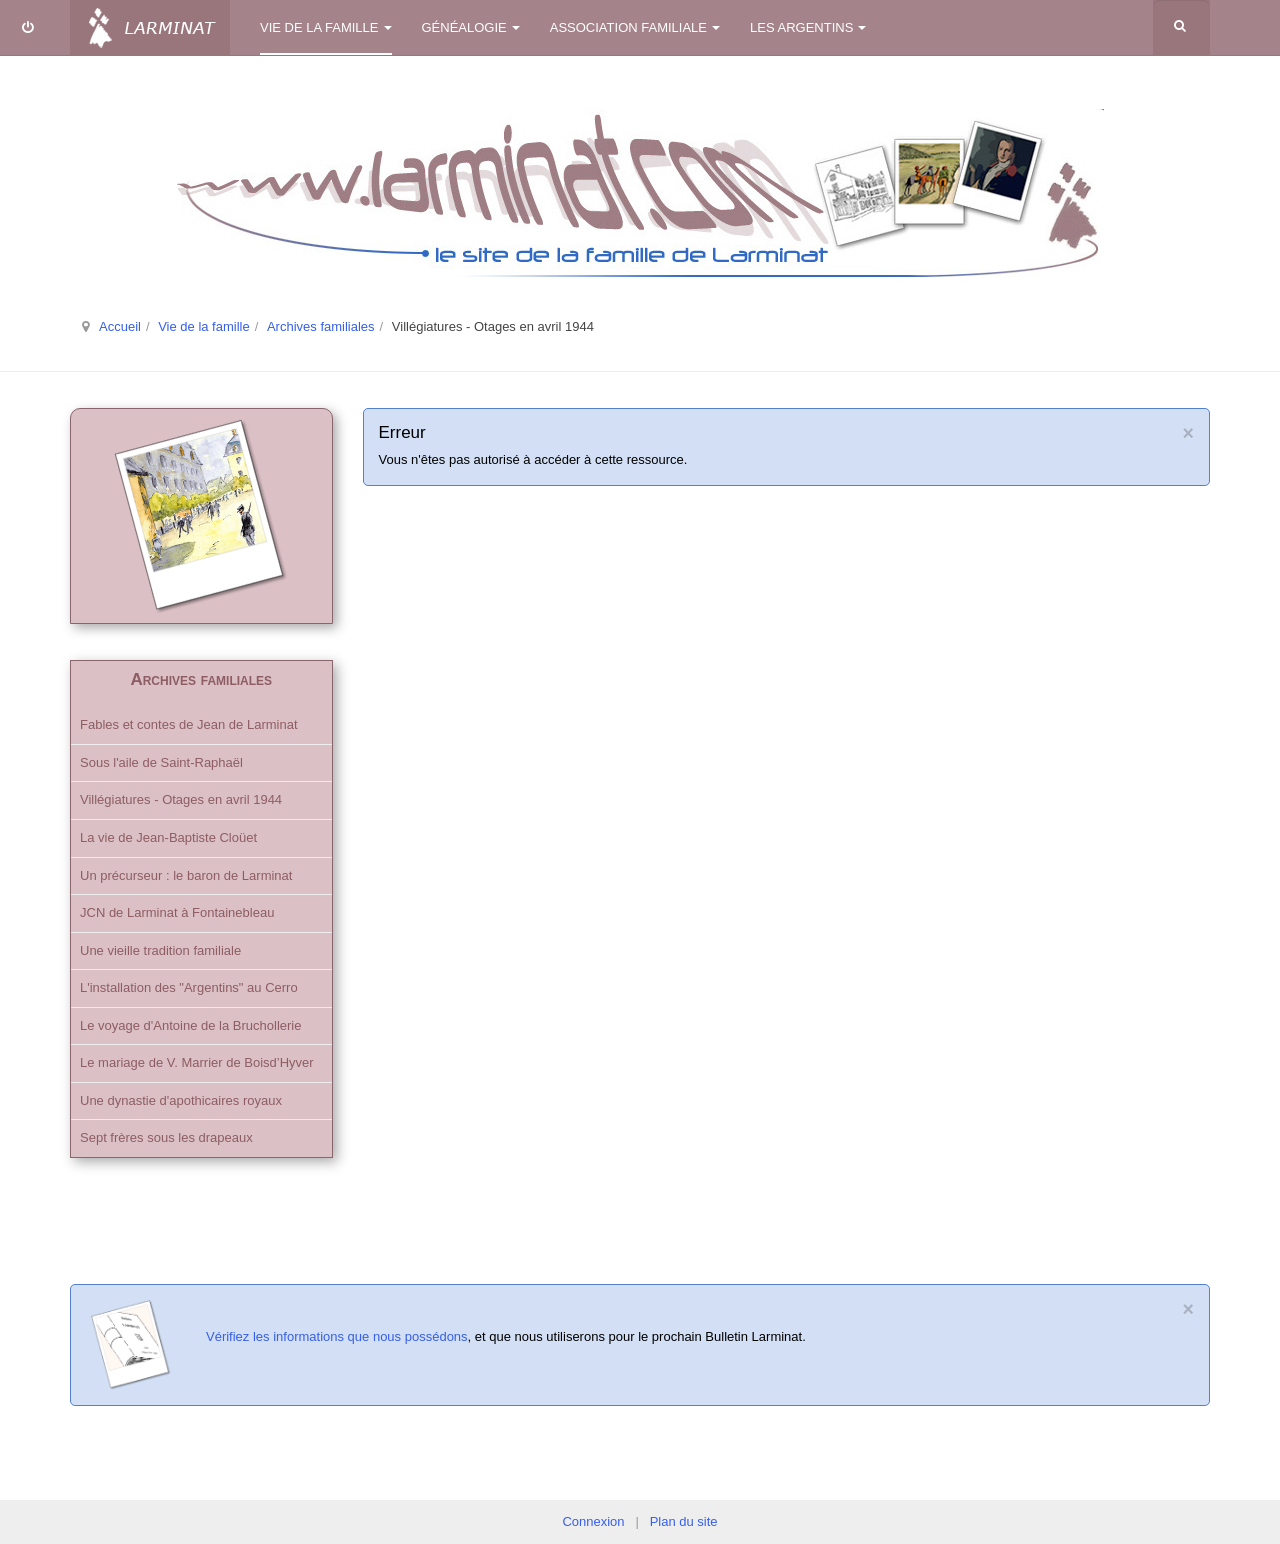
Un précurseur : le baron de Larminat (186, 875)
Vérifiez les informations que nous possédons (337, 1336)
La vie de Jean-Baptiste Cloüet (168, 837)
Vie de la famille (326, 27)
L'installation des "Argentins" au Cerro (189, 987)
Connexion (593, 1521)
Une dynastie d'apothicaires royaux (181, 1100)
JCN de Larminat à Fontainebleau (177, 912)
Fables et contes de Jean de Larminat (189, 724)
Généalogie (471, 27)
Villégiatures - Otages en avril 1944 (181, 799)
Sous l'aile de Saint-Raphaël (161, 762)
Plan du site (684, 1521)
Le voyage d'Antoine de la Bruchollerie (190, 1025)
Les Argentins (808, 27)
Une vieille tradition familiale (160, 950)
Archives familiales (321, 326)
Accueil (120, 326)
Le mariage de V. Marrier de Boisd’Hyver (197, 1062)
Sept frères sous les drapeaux (166, 1137)
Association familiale (635, 27)
